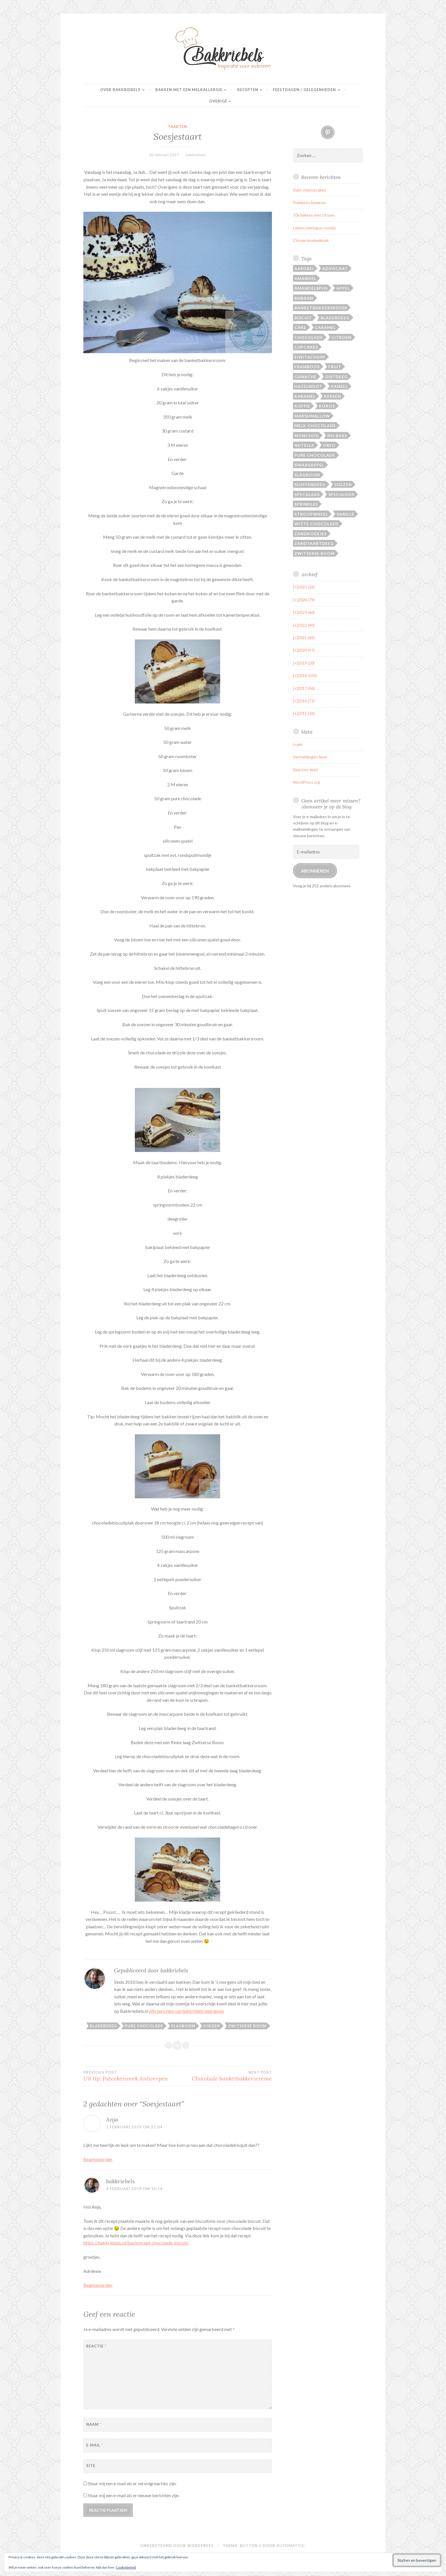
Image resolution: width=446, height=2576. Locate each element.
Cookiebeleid (126, 2567)
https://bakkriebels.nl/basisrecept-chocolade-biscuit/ (136, 2242)
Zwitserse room (247, 2026)
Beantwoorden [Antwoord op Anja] (97, 2159)
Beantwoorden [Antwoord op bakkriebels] (97, 2285)
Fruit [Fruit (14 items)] (334, 366)
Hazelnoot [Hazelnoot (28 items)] (308, 386)
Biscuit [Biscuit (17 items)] (303, 317)
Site (90, 2465)
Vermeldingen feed (310, 756)
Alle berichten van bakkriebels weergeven (186, 2011)
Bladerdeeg (103, 2026)
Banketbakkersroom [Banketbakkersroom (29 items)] (320, 307)
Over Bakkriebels (120, 89)
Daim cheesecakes (309, 190)
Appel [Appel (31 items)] (343, 288)
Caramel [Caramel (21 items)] (325, 327)
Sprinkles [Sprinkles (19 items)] (306, 504)
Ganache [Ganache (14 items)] (305, 376)
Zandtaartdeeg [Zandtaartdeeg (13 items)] (314, 543)
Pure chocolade (144, 2026)
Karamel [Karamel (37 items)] (304, 396)
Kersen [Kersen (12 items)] (332, 396)
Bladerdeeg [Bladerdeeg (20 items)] (335, 317)
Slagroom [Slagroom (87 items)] (307, 474)
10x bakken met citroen (314, 215)
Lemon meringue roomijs (314, 227)
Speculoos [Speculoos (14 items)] (341, 494)
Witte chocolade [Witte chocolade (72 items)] (316, 523)
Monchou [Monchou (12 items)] (306, 435)
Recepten (247, 89)
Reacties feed (305, 769)
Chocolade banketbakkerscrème (224, 2076)
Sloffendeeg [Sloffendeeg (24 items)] (310, 484)
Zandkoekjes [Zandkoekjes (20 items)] (310, 533)
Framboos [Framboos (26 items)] (307, 366)
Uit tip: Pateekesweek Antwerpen (130, 2076)
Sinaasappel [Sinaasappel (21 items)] (309, 464)
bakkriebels (196, 154)
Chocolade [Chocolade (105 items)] (308, 337)
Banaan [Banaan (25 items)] (303, 298)
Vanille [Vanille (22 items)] (345, 514)
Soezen (211, 2026)
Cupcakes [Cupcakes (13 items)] (306, 347)
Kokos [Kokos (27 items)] (327, 406)
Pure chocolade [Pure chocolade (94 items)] (314, 455)
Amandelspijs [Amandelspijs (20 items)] (311, 288)
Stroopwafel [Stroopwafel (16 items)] (311, 514)
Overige (218, 101)
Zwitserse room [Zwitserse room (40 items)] (314, 553)
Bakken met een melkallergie (188, 89)
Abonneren (315, 870)
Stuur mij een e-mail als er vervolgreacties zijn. (132, 2483)
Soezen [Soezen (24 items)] (343, 484)
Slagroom (183, 2026)
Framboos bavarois (309, 202)
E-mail (94, 2445)
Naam (94, 2424)
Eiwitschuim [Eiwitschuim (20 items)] (309, 357)
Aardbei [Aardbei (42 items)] (304, 268)
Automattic (290, 2545)
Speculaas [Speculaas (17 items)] (307, 494)
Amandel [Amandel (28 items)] (305, 278)
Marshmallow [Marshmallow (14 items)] (312, 415)
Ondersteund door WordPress (177, 2545)
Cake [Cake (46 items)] (300, 327)
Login (298, 744)
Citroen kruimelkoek (311, 240)
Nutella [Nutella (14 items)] (304, 445)
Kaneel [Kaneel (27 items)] (339, 386)
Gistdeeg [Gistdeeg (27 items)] (336, 376)
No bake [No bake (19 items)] (337, 435)
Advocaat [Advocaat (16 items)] (335, 268)
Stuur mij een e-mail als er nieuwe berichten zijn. (133, 2495)
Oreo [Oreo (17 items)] (329, 445)
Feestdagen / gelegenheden (304, 89)
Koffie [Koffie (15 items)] (302, 406)
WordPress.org (306, 782)
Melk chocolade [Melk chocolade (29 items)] (315, 425)
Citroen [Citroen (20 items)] (341, 337)
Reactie (96, 2346)
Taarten (177, 126)
